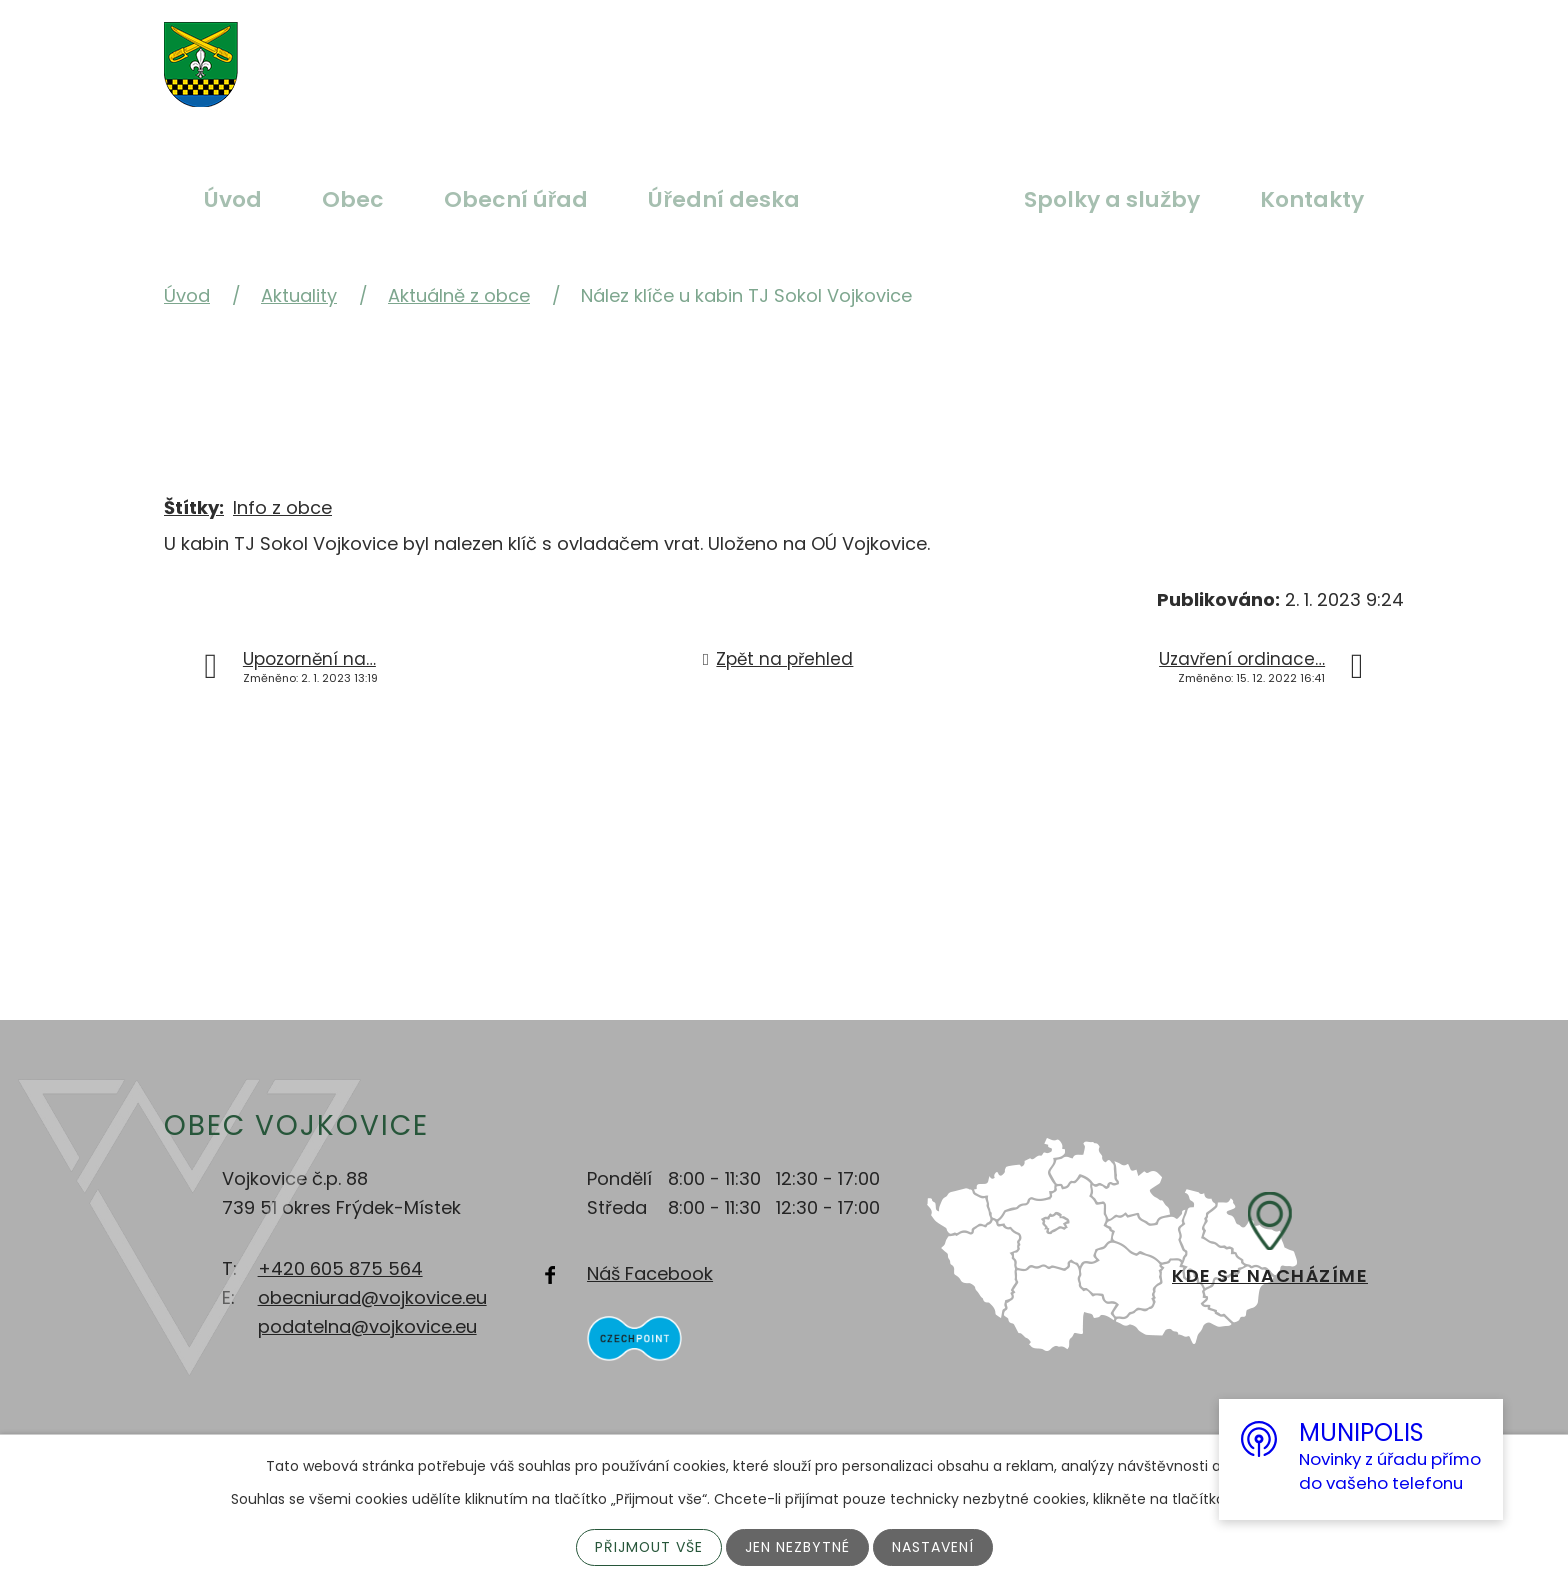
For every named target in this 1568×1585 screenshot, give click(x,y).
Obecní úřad (516, 199)
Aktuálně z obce (459, 295)
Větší (704, 53)
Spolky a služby (1112, 199)
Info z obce (282, 507)
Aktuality (912, 199)
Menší (798, 53)
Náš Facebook (650, 1273)
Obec (353, 199)
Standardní (751, 53)
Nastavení (933, 1547)
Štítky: (194, 507)
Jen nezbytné (797, 1547)
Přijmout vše (648, 1547)
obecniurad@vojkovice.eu (372, 1297)
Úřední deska (724, 199)
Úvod (233, 199)
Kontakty (1312, 199)
